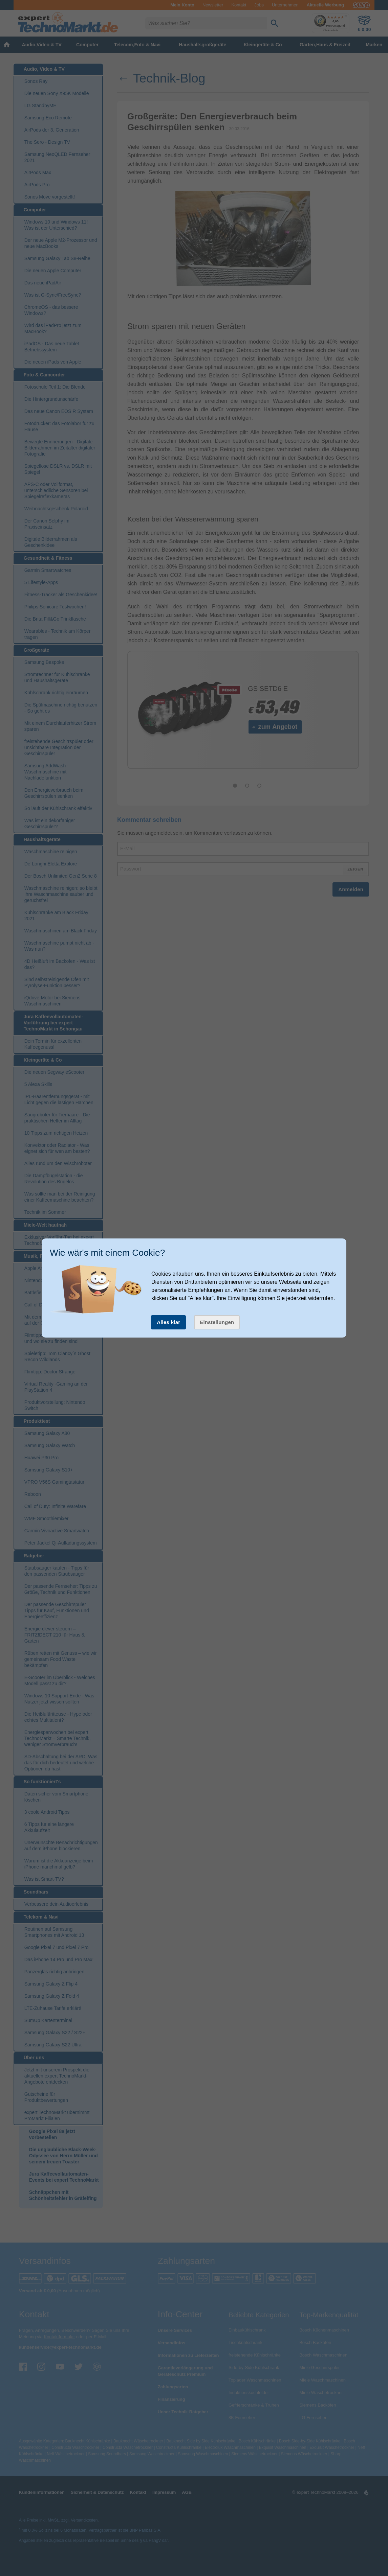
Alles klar (168, 1322)
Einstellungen (217, 1322)
